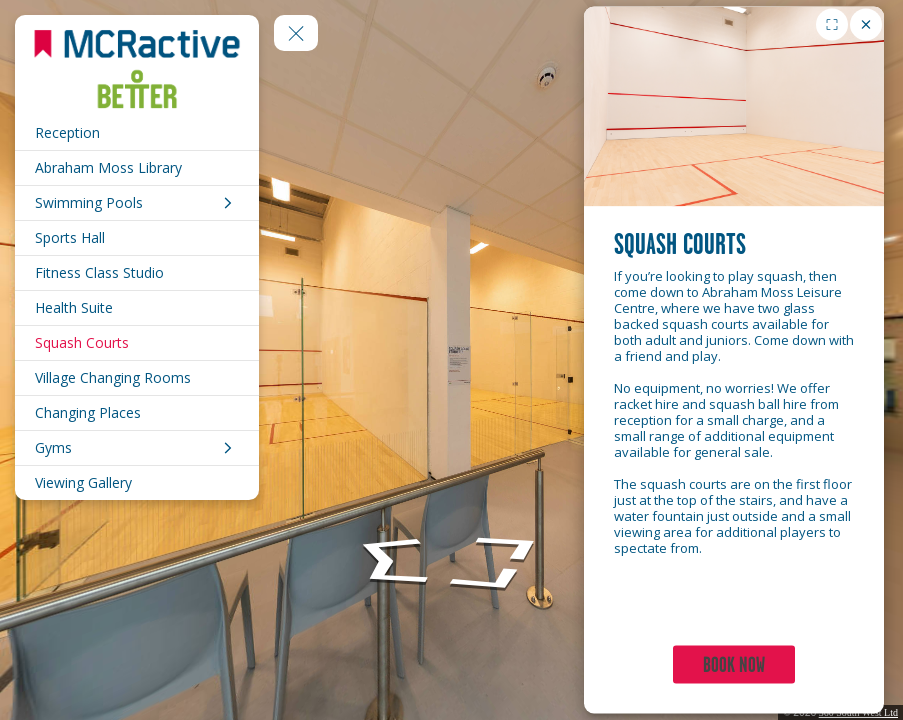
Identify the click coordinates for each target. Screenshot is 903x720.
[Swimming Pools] (137, 203)
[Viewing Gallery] (137, 483)
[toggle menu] (296, 33)
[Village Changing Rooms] (137, 378)
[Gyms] (137, 448)
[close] (866, 25)
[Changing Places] (137, 413)
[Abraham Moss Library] (137, 168)
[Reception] (137, 133)
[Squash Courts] (137, 343)
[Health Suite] (137, 308)
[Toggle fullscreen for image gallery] (832, 25)
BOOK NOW (734, 665)
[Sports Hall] (137, 238)
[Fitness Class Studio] (137, 273)
